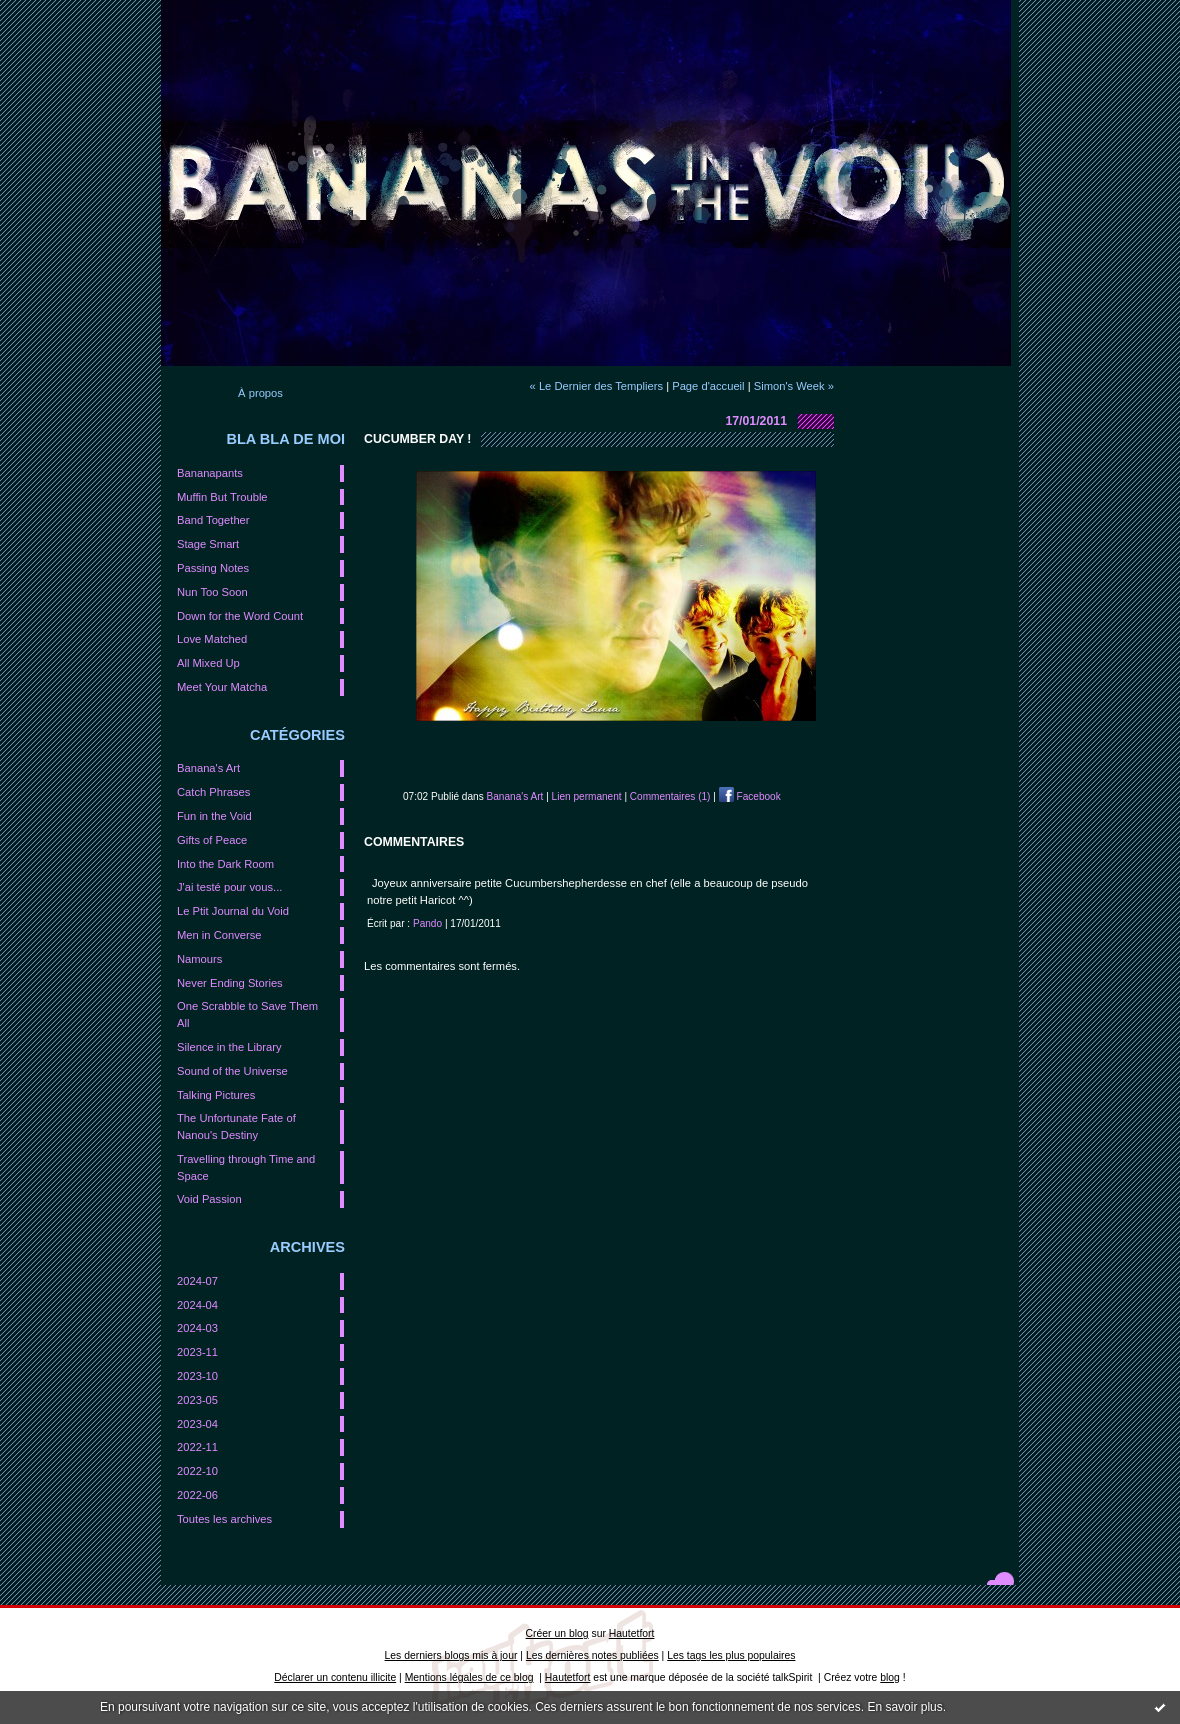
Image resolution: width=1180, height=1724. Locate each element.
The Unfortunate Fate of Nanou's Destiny (236, 1126)
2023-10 (197, 1376)
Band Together (213, 520)
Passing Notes (213, 568)
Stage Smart (208, 544)
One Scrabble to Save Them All (247, 1014)
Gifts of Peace (212, 840)
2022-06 (197, 1495)
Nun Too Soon (212, 592)
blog (890, 1677)
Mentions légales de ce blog (469, 1677)
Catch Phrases (213, 792)
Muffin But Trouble (222, 497)
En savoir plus (904, 1707)
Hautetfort (632, 1633)
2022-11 (197, 1447)
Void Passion (209, 1199)
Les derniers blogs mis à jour (451, 1655)
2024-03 (197, 1328)
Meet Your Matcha (222, 687)
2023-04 (197, 1424)
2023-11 (197, 1352)
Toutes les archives (224, 1519)
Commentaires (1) (670, 796)
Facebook (750, 796)
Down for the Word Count (240, 616)
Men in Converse (219, 935)
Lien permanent (587, 796)
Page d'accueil (708, 386)
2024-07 (197, 1281)
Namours (199, 959)
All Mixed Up (208, 663)
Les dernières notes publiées (592, 1655)
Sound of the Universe (232, 1071)
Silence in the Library (229, 1047)
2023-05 (197, 1400)
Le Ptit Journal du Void (233, 911)
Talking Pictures (216, 1095)
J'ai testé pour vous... (229, 887)
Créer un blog (557, 1633)
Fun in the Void (214, 816)
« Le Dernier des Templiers (596, 386)
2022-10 (197, 1471)
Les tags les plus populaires (731, 1655)
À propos (260, 393)
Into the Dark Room (225, 864)
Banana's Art (208, 768)
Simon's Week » (794, 386)
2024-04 (197, 1305)
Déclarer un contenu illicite (335, 1677)
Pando (427, 923)
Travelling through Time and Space (246, 1167)
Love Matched (212, 639)
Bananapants (210, 473)
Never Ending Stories (230, 983)
